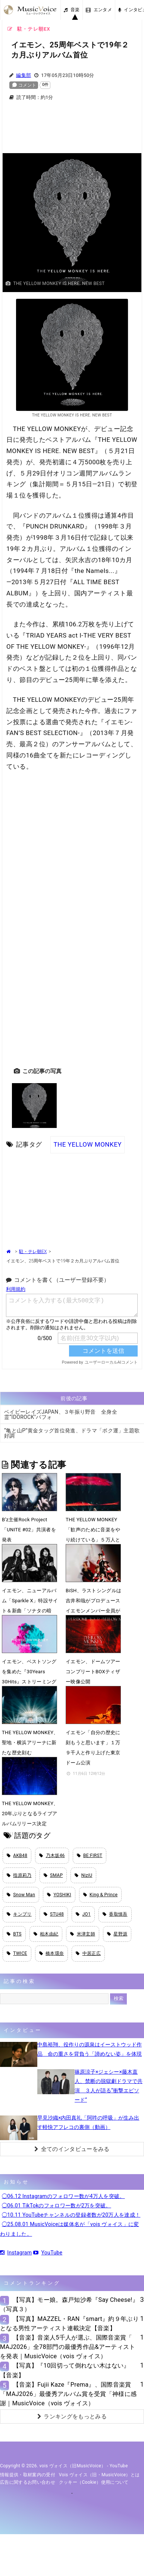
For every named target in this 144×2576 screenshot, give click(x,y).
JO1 (83, 1914)
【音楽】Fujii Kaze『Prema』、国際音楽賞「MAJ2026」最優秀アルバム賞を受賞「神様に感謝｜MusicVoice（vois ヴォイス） (68, 2394)
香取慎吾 (115, 1914)
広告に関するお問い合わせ (27, 2482)
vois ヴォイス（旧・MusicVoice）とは (99, 2474)
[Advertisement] (72, 131)
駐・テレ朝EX (33, 1251)
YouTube (47, 2253)
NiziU (83, 1875)
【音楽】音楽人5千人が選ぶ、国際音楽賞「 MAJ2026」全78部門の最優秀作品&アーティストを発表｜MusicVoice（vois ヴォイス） (67, 2347)
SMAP (53, 1875)
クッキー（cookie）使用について (94, 2482)
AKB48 (17, 1855)
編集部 (23, 75)
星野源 (117, 1934)
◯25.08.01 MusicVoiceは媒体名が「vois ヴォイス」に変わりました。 (69, 2228)
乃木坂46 (52, 1855)
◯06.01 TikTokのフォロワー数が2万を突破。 (56, 2205)
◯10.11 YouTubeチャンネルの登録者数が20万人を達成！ (71, 2215)
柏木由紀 (46, 1934)
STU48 (54, 1914)
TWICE (17, 1953)
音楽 (71, 9)
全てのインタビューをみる (71, 2149)
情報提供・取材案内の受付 (27, 2474)
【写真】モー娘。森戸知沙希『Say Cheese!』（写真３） (69, 2304)
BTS (14, 1934)
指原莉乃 (19, 1875)
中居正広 (88, 1953)
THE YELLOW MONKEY (87, 1144)
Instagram (16, 2253)
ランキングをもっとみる (72, 2416)
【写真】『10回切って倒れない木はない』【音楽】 (65, 2370)
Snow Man (21, 1894)
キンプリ (19, 1914)
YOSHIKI (59, 1894)
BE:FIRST (90, 1855)
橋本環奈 (51, 1953)
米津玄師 (82, 1934)
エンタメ (99, 9)
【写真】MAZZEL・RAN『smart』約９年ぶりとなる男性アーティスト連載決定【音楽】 (69, 2323)
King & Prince (100, 1894)
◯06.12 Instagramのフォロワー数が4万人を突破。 (63, 2196)
